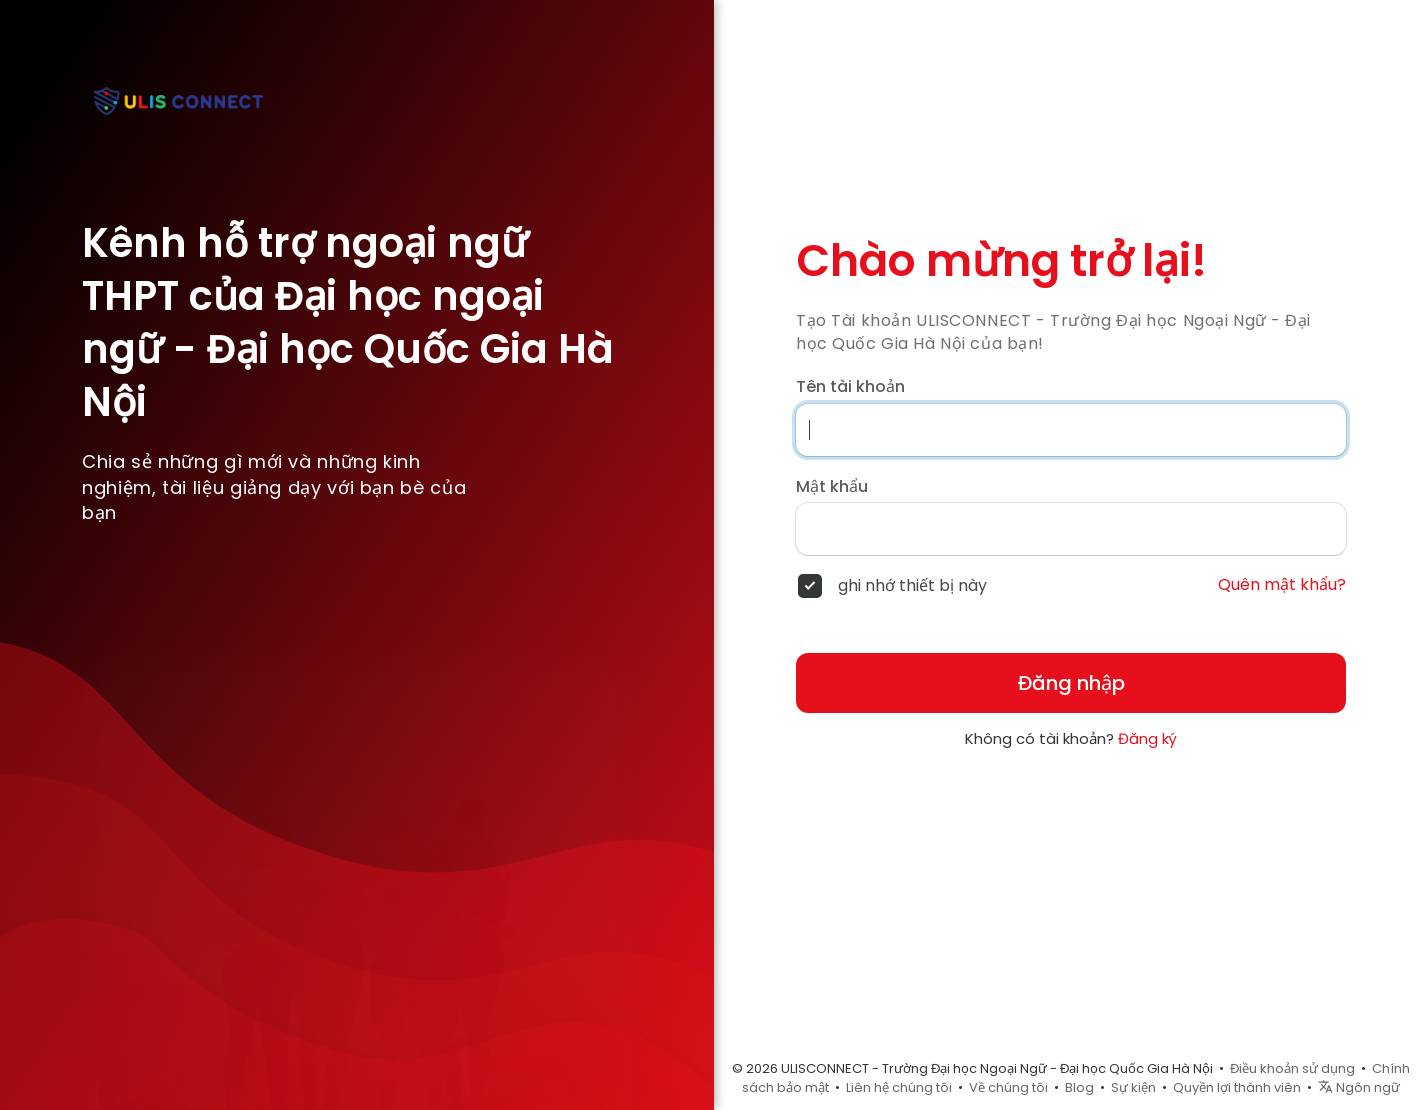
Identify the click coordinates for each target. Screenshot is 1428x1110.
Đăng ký (1147, 738)
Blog (1079, 1087)
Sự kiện (1133, 1087)
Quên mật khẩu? (1282, 585)
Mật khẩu (832, 487)
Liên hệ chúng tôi (899, 1087)
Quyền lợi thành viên (1237, 1087)
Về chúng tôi (1008, 1087)
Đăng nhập (1071, 683)
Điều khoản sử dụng (1292, 1068)
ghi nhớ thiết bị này (912, 586)
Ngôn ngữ (1359, 1087)
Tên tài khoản (850, 387)
